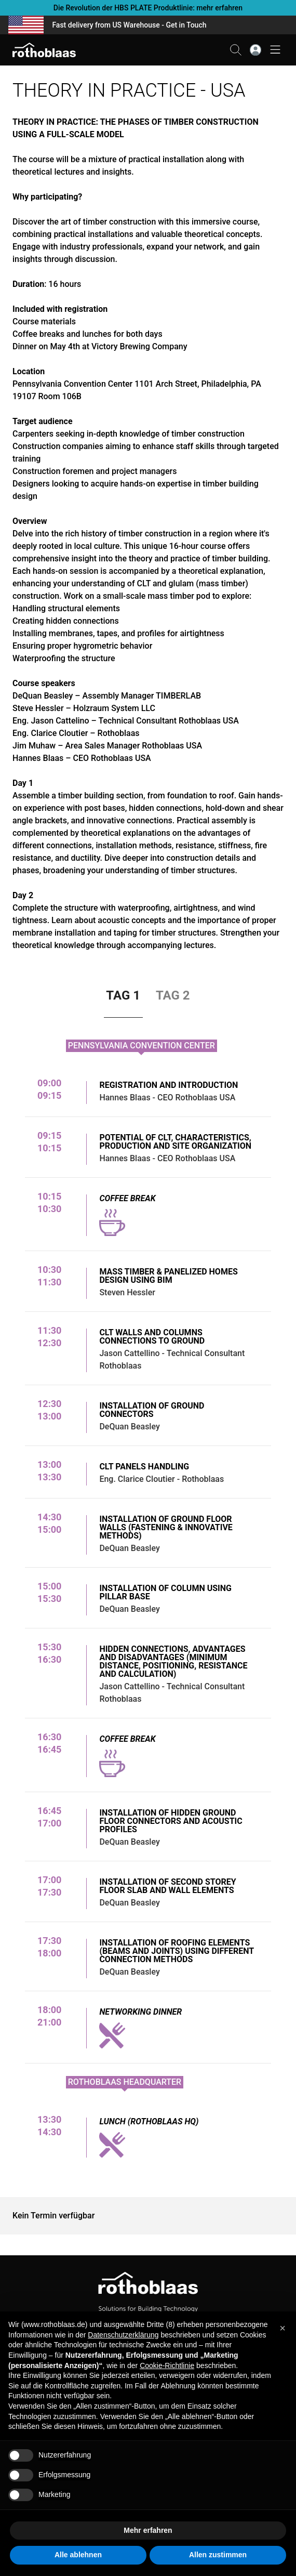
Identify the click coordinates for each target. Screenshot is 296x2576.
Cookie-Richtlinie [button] (167, 2365)
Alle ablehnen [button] (78, 2555)
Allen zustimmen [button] (218, 2555)
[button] (282, 2328)
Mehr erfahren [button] (148, 2530)
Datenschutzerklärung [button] (123, 2335)
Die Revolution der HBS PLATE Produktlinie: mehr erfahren (148, 8)
